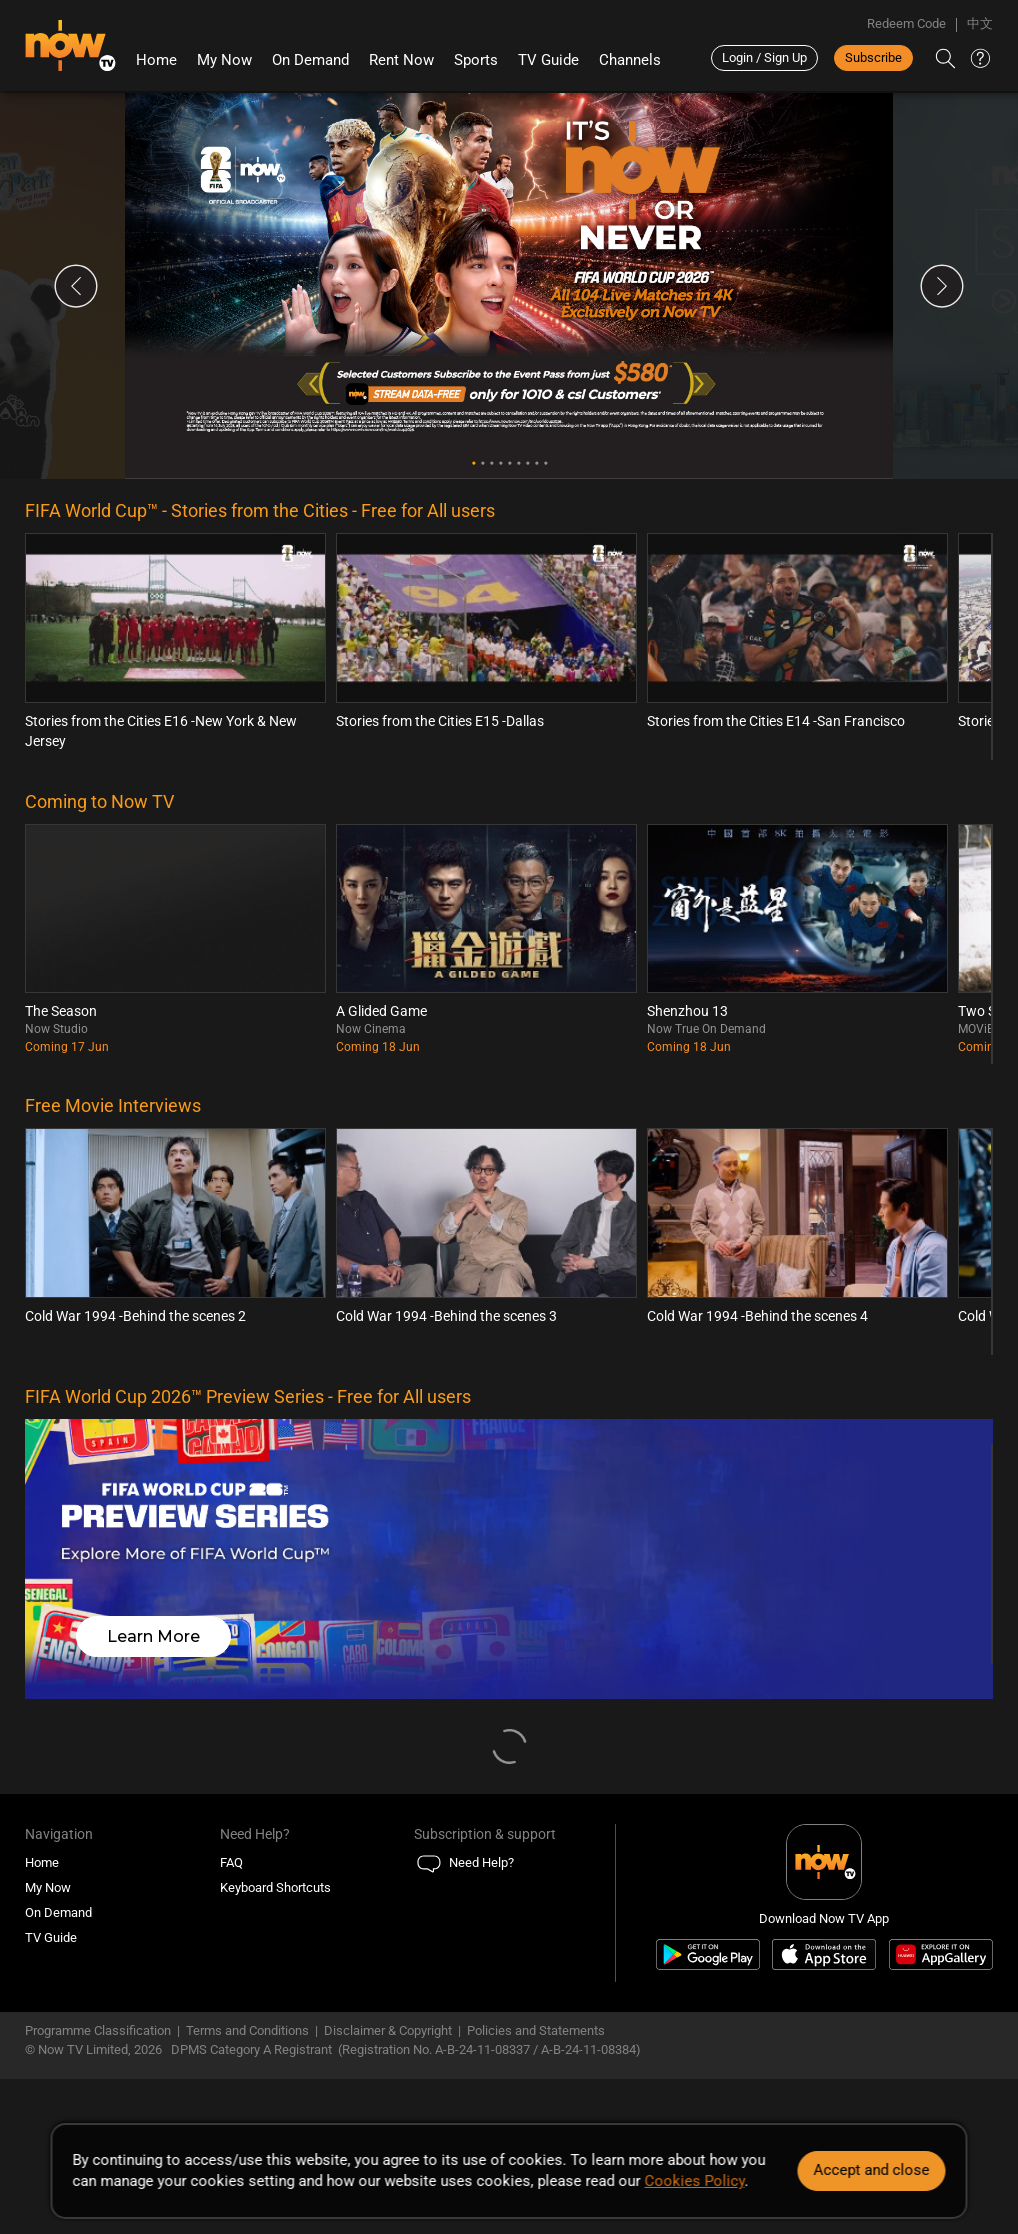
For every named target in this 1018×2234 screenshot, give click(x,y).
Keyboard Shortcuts (275, 1887)
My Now (224, 60)
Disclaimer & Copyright (388, 2030)
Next (942, 286)
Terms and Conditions (247, 2030)
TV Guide (548, 60)
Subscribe (873, 57)
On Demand (310, 60)
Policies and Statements (536, 2030)
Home (156, 60)
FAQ (231, 1862)
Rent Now (401, 60)
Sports (476, 60)
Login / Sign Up (764, 57)
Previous (76, 286)
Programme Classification (98, 2030)
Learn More (153, 1636)
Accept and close (872, 2170)
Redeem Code (906, 23)
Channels (630, 60)
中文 (980, 23)
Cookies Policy (694, 2181)
